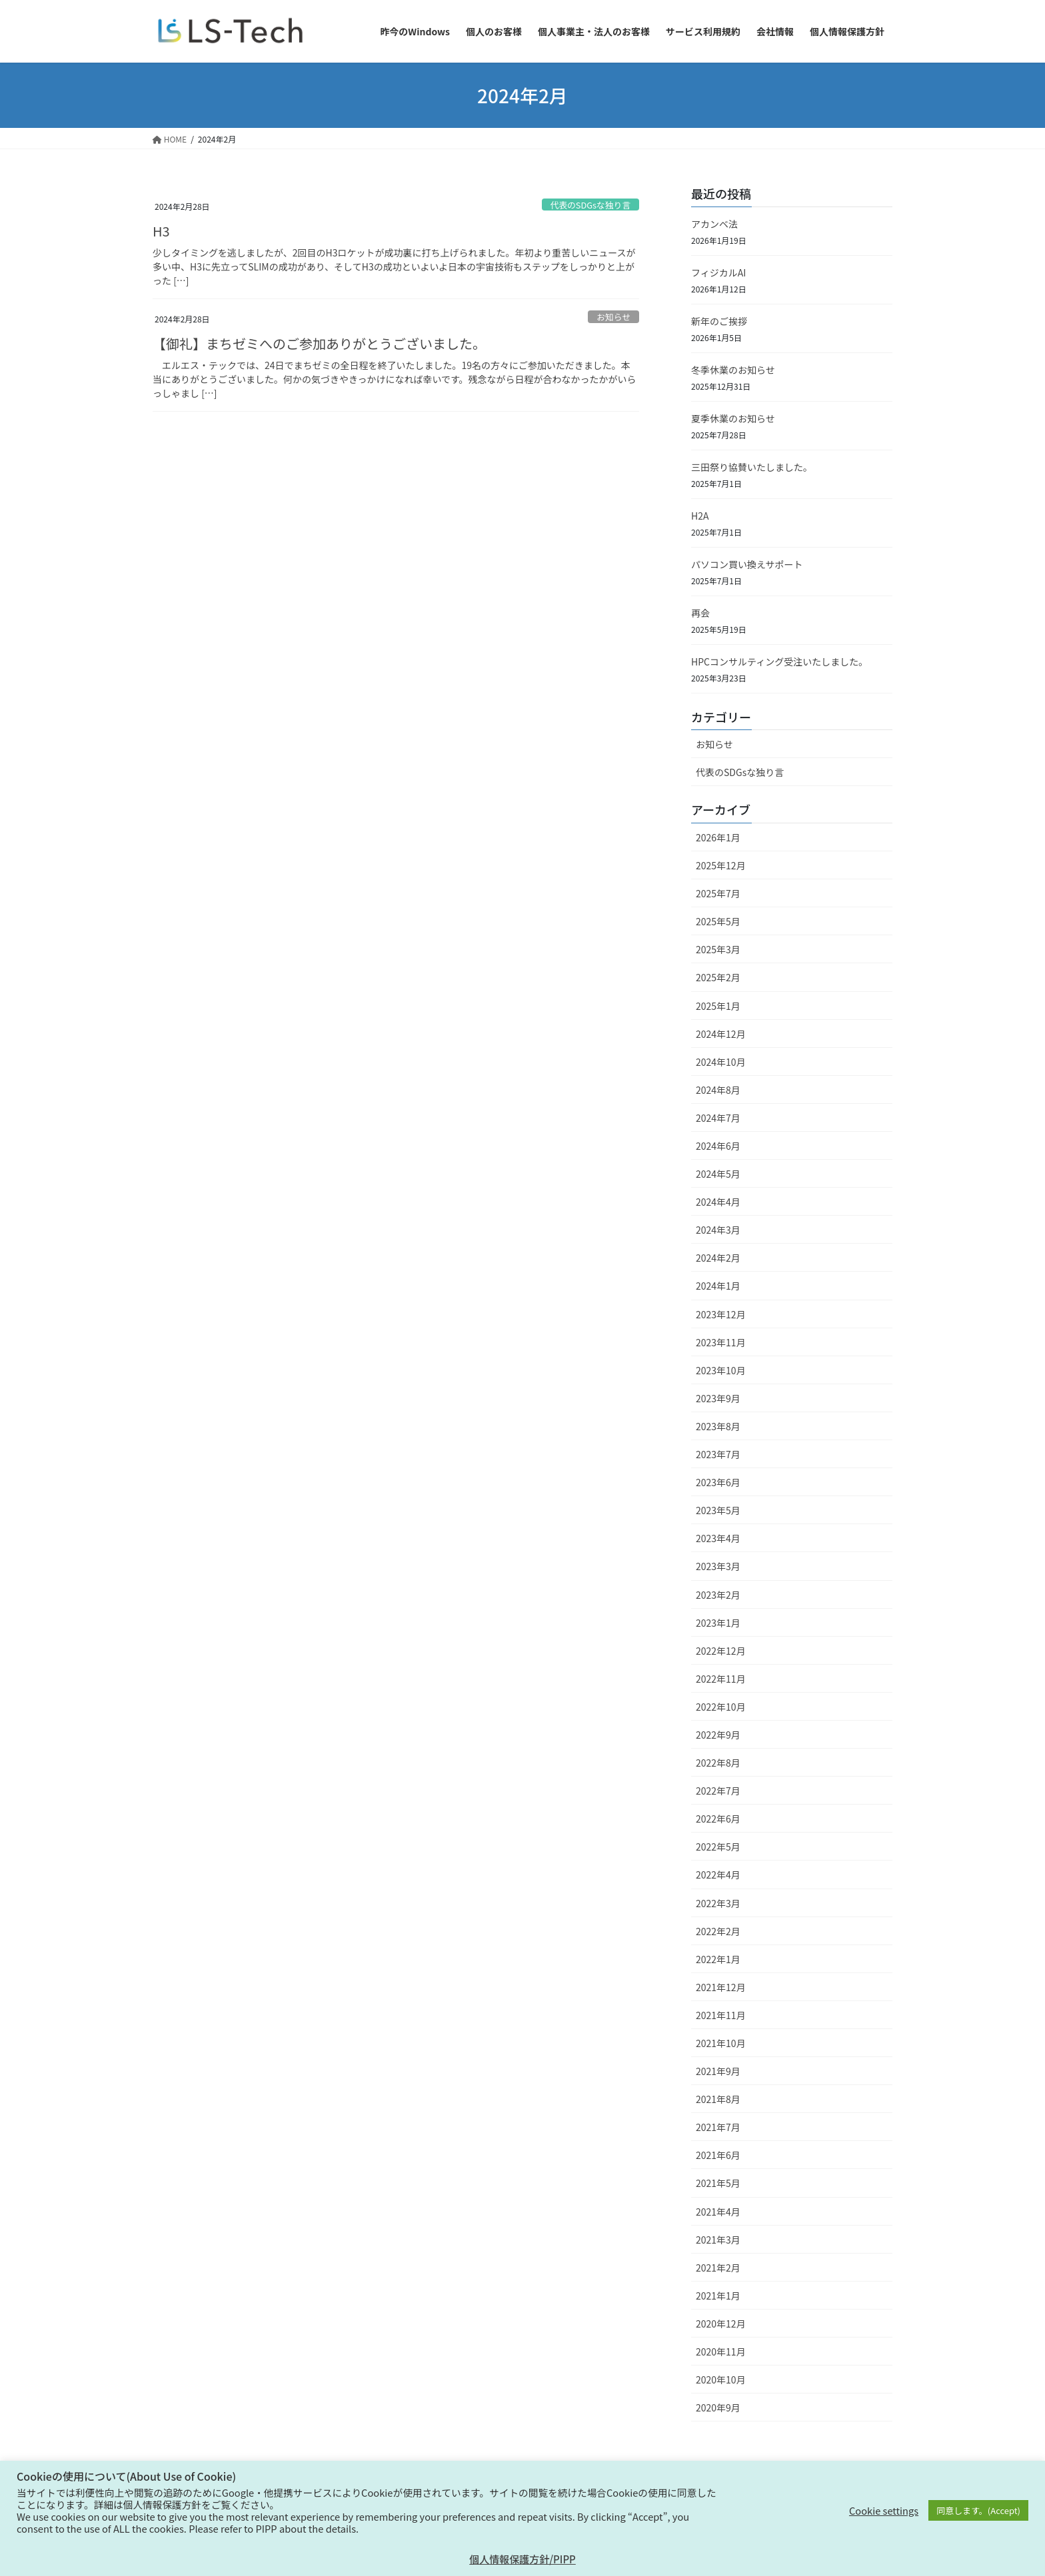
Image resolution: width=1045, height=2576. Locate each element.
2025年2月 (718, 977)
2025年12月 (721, 865)
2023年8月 (718, 1426)
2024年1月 (718, 1285)
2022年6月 (718, 1818)
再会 (700, 613)
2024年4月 (718, 1201)
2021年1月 (718, 2295)
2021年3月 (718, 2239)
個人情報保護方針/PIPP (522, 2559)
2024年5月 (718, 1173)
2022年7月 (718, 1790)
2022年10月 (721, 1706)
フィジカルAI (718, 272)
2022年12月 (721, 1650)
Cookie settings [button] (883, 2511)
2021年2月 (718, 2267)
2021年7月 (718, 2127)
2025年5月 (718, 921)
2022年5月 (718, 1846)
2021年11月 (721, 2015)
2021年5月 (718, 2183)
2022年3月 (718, 1903)
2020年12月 (721, 2323)
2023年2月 (718, 1594)
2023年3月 (718, 1566)
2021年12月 (721, 1987)
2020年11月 (721, 2351)
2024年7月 (718, 1117)
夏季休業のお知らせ (733, 418)
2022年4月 (718, 1874)
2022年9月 (718, 1734)
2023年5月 (718, 1510)
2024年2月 (718, 1257)
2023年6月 (718, 1482)
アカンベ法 (714, 223)
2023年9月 (718, 1398)
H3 (161, 230)
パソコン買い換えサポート (747, 564)
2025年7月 (718, 893)
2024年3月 (718, 1229)
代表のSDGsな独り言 (590, 205)
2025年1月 (718, 1006)
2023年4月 (718, 1538)
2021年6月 (718, 2155)
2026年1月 (718, 837)
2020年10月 (721, 2379)
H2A (699, 515)
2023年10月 (721, 1370)
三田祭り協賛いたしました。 (751, 467)
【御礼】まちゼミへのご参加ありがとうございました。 (319, 343)
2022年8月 (718, 1762)
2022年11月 (721, 1678)
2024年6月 (718, 1145)
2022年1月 (718, 1959)
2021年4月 (718, 2211)
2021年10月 (721, 2043)
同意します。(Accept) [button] (978, 2510)
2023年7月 (718, 1454)
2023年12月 (721, 1314)
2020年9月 (718, 2407)
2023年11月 (721, 1342)
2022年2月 (718, 1931)
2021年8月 (718, 2099)
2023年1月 (718, 1622)
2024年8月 (718, 1089)
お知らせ (613, 316)
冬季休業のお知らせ (733, 369)
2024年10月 (721, 1062)
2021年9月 (718, 2071)
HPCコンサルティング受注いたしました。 (779, 661)
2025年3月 (718, 949)
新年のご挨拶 (719, 321)
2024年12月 (721, 1034)
